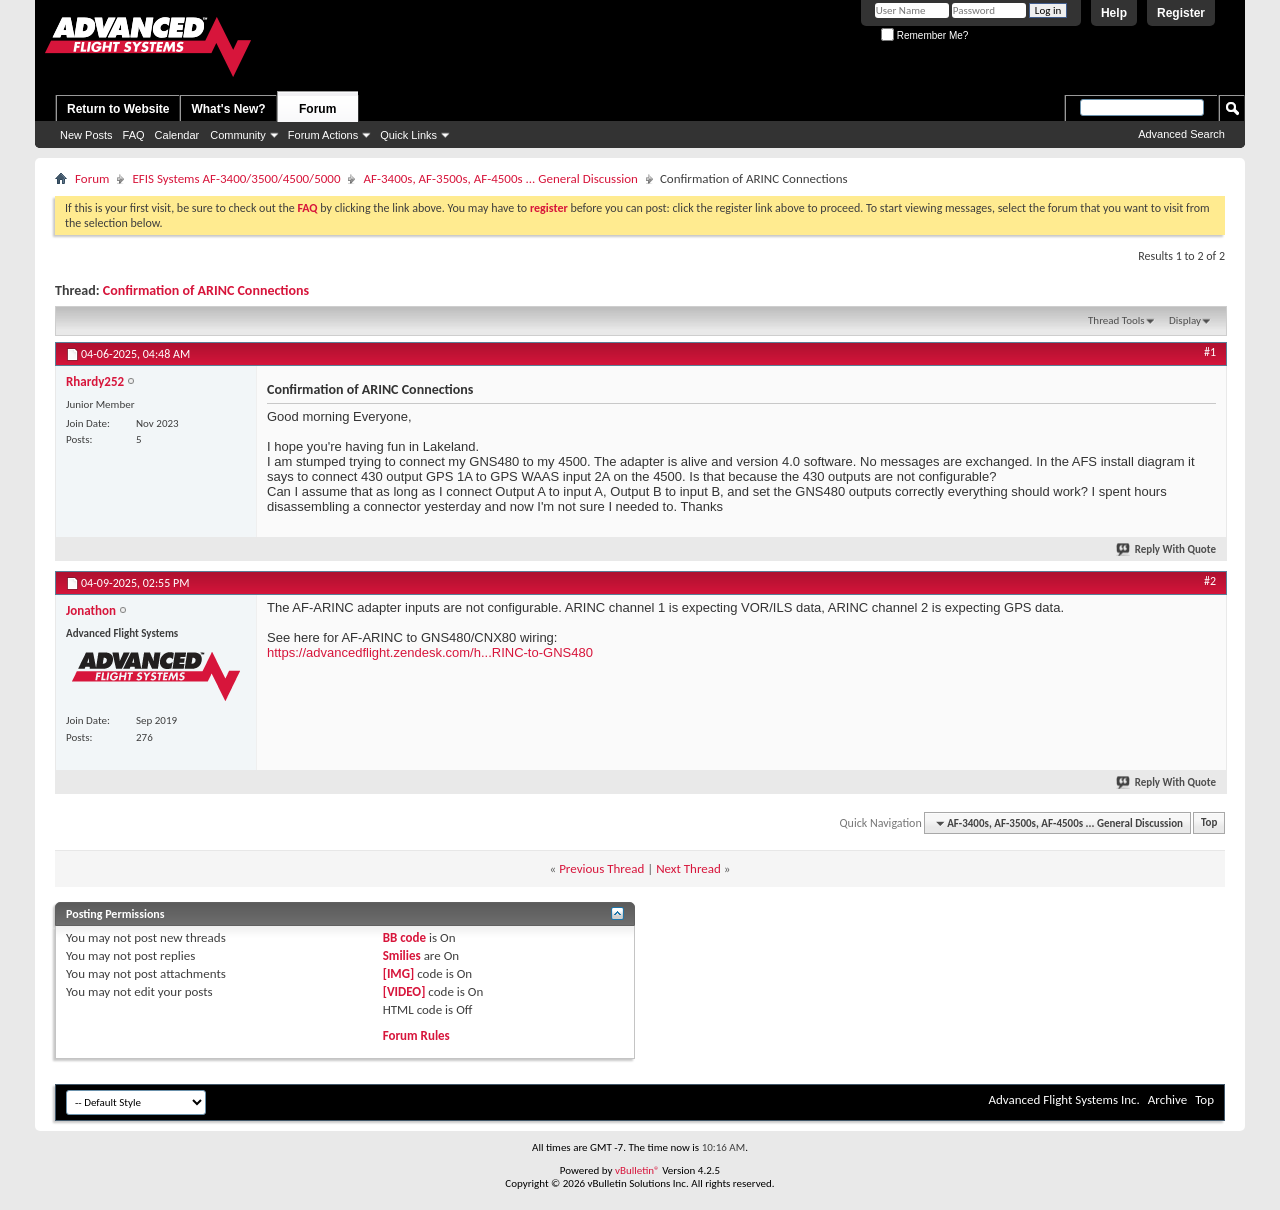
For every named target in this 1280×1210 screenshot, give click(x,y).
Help (1114, 13)
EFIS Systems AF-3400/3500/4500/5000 (236, 178)
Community (238, 135)
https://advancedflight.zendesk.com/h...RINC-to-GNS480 (430, 652)
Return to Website (118, 109)
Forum (317, 109)
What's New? (228, 109)
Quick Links (408, 135)
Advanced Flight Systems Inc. (1063, 1099)
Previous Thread (601, 868)
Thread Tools (1116, 320)
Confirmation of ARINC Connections (206, 290)
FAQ (134, 135)
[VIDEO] (404, 991)
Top (1209, 823)
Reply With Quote (1167, 549)
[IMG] (399, 973)
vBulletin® (637, 1170)
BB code (404, 937)
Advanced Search (1181, 134)
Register (1181, 13)
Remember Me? (924, 35)
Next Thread (688, 868)
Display (1185, 320)
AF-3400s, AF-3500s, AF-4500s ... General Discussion (500, 178)
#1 (1210, 352)
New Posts (86, 135)
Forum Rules (416, 1035)
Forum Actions (323, 135)
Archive (1167, 1099)
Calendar (177, 135)
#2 (1210, 581)
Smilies (402, 955)
